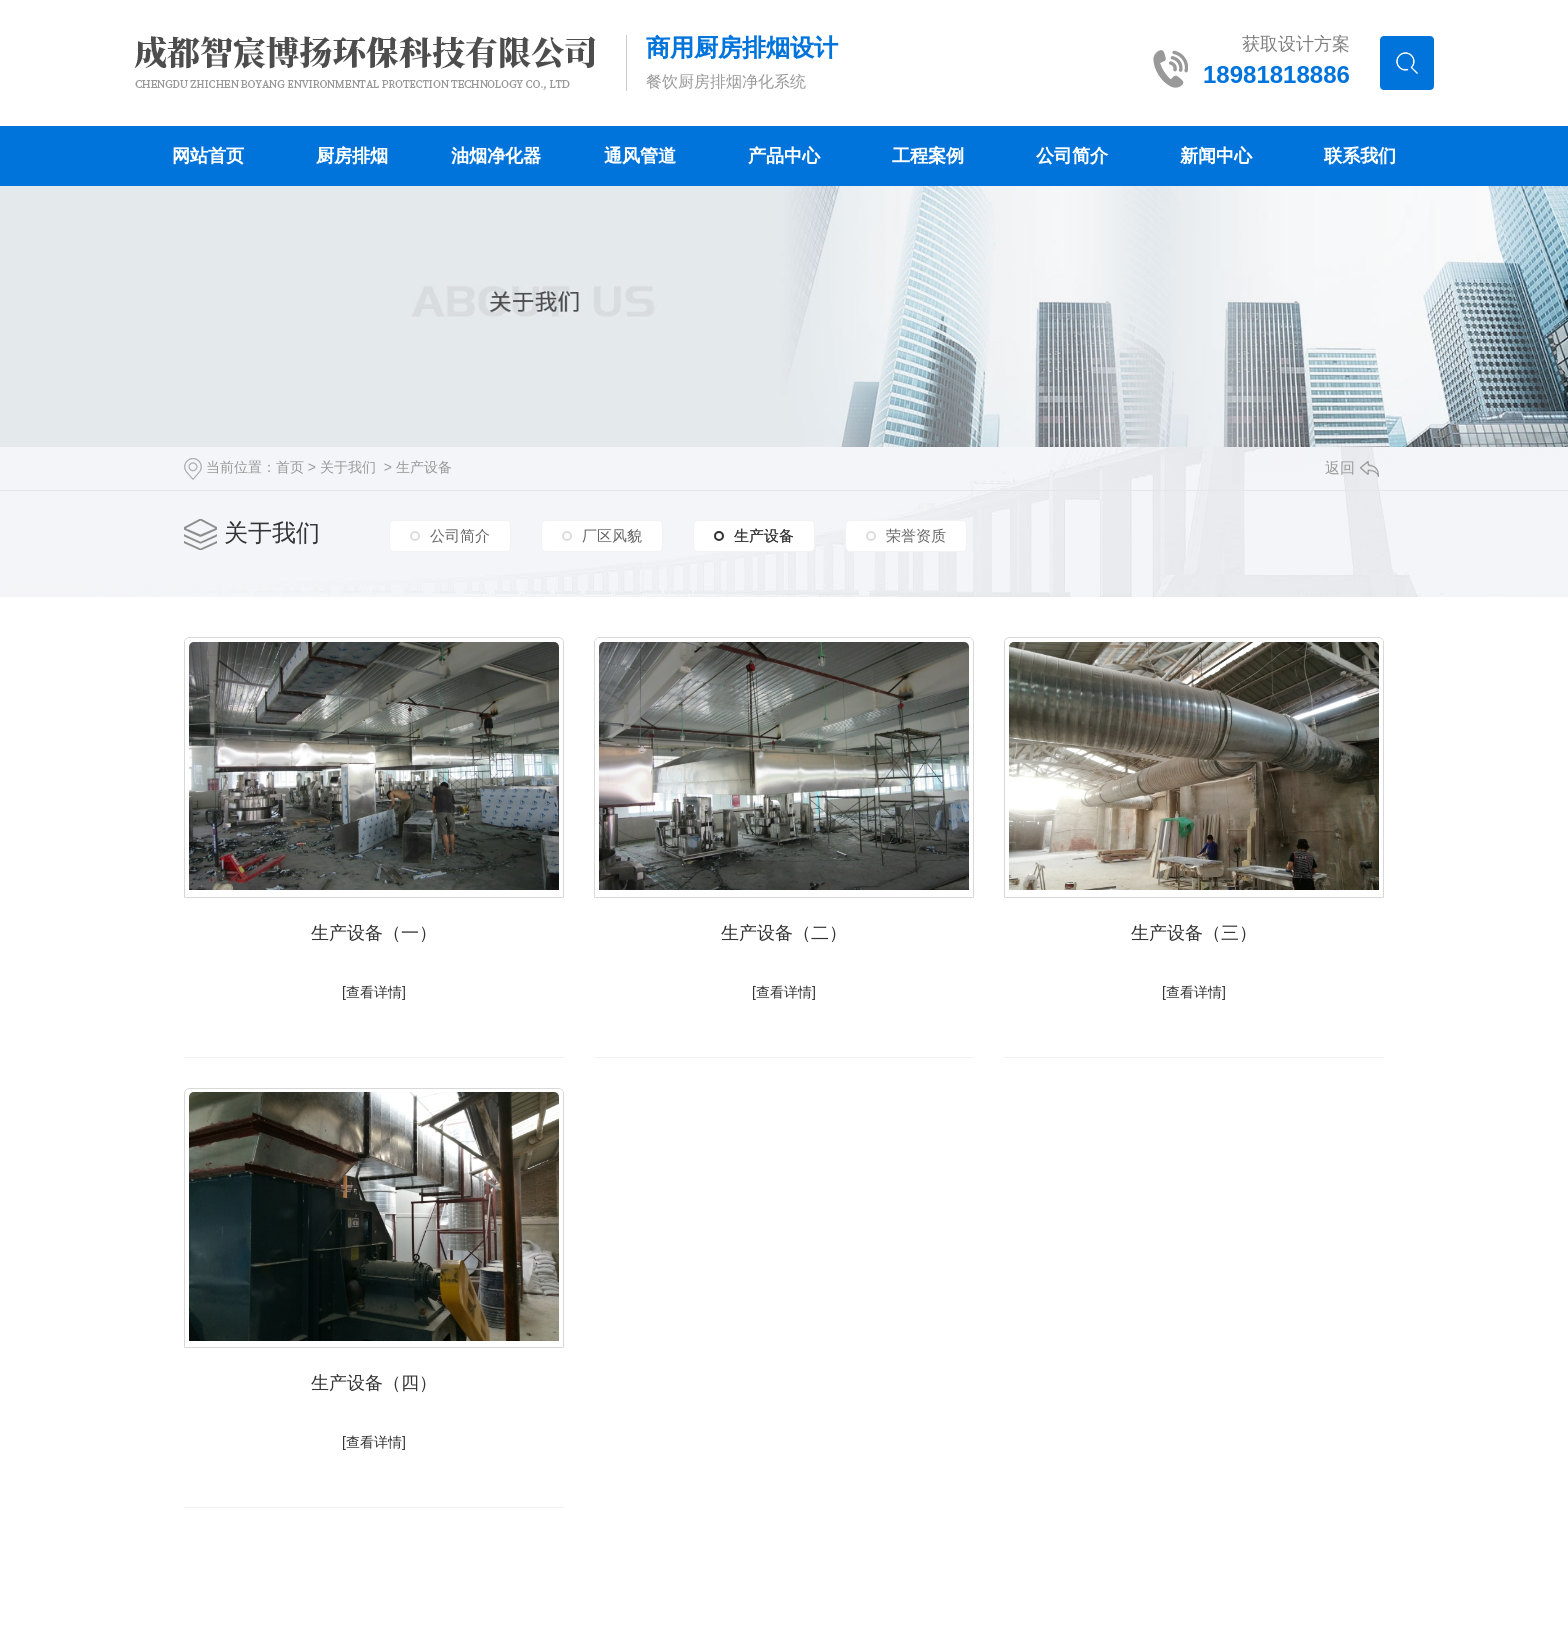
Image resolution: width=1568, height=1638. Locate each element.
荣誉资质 (916, 535)
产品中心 (784, 156)
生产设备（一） (374, 933)
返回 (1352, 467)
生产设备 (424, 467)
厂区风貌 (612, 535)
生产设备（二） (784, 933)
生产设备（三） (1194, 933)
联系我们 (1360, 156)
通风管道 (640, 156)
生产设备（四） (374, 1383)
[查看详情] (374, 992)
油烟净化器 (496, 156)
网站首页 (208, 156)
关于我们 (348, 467)
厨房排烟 (352, 156)
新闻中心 (1216, 156)
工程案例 (928, 156)
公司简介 (1072, 156)
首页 (290, 467)
